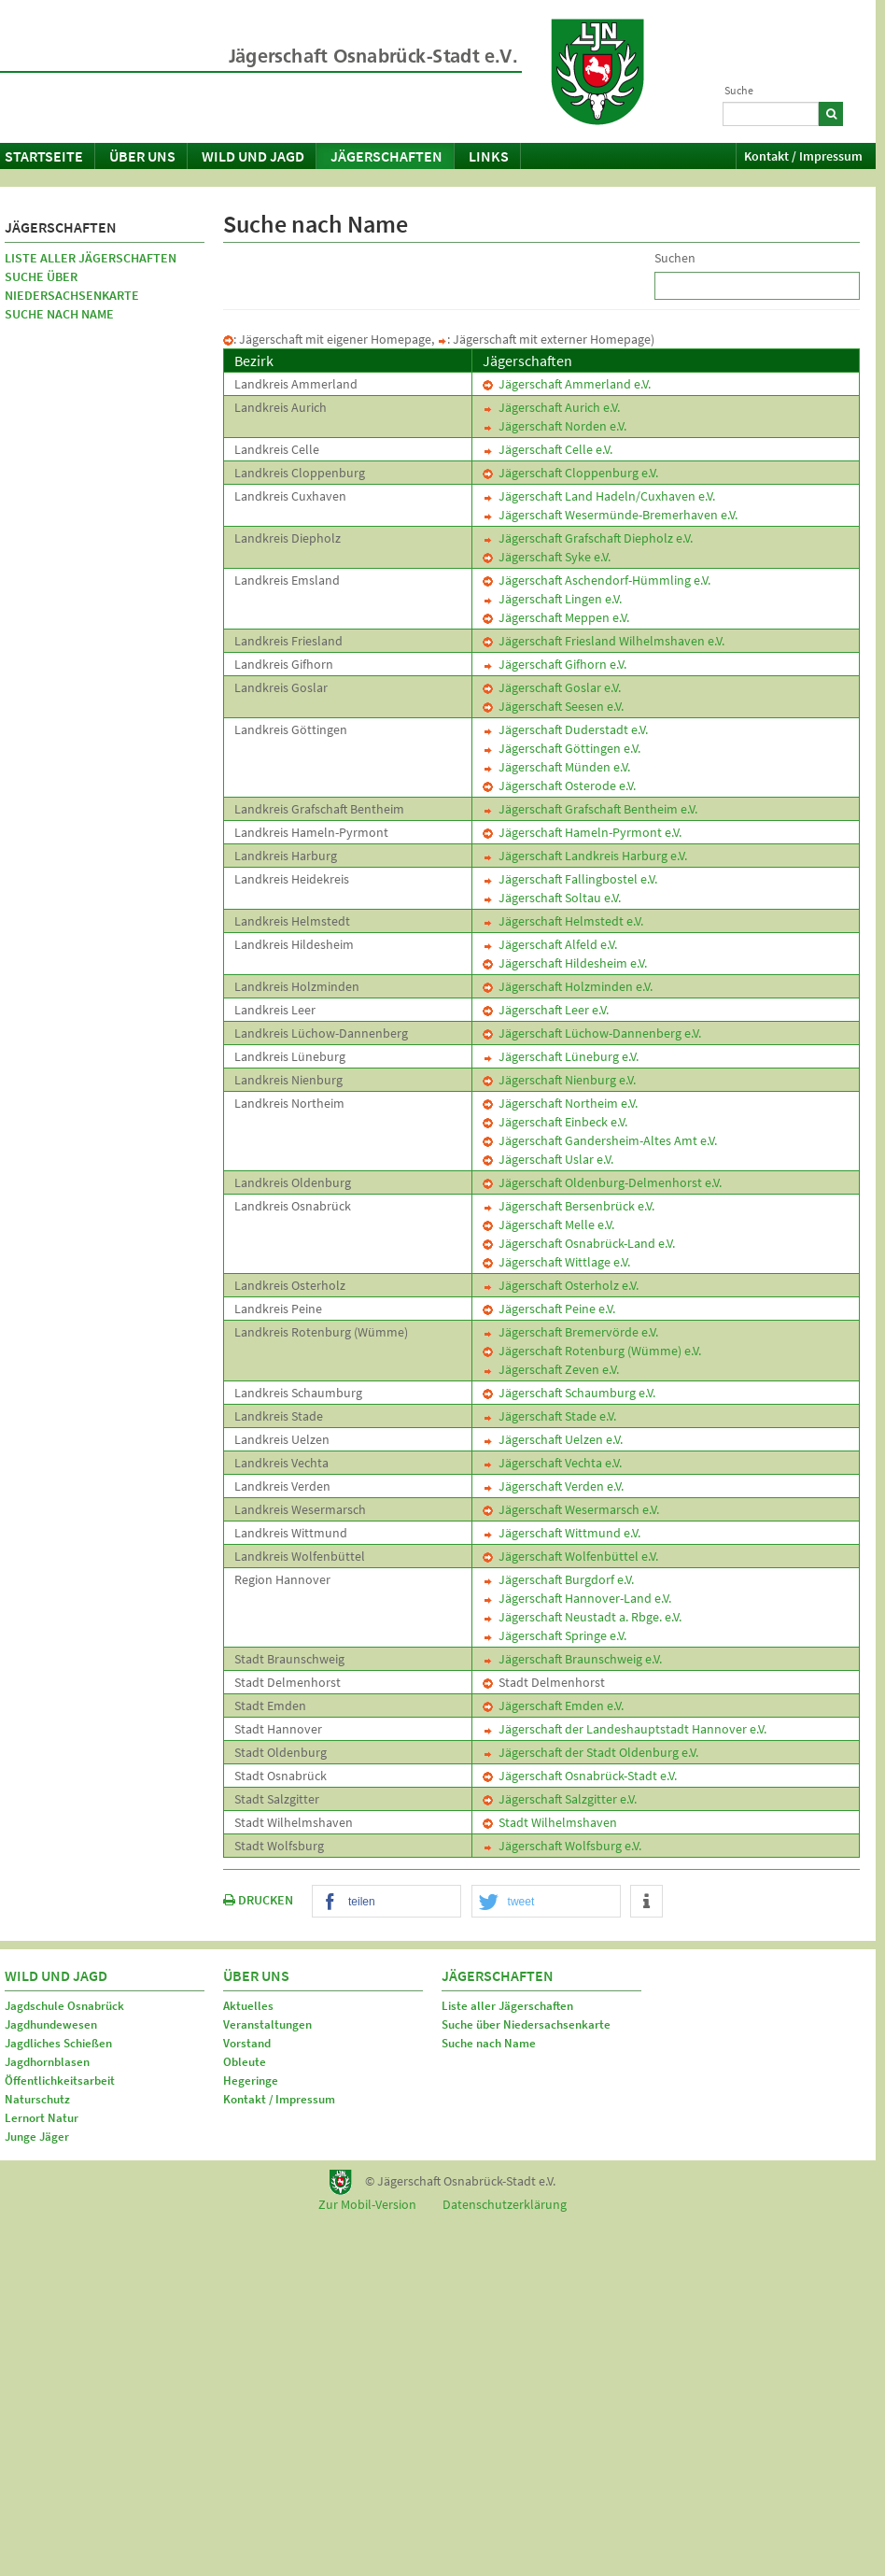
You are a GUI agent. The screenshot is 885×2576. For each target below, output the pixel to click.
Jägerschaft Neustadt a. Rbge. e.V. (582, 1616)
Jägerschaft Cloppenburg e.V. (570, 472)
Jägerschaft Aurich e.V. (551, 407)
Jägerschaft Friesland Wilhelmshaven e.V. (603, 640)
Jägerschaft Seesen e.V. (553, 706)
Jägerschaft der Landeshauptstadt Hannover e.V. (624, 1728)
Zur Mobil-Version (367, 2204)
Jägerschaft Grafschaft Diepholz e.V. (588, 538)
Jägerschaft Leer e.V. (546, 1009)
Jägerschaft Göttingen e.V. (561, 748)
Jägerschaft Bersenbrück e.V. (568, 1205)
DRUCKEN (258, 1899)
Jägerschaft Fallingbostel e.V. (570, 878)
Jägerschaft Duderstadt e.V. (565, 729)
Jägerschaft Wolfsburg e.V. (562, 1845)
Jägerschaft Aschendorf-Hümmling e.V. (596, 580)
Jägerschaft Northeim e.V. (560, 1103)
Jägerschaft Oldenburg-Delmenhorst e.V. (602, 1182)
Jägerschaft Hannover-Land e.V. (577, 1598)
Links (489, 156)
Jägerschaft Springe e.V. (554, 1635)
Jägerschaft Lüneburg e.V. (561, 1056)
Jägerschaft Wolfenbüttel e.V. (570, 1556)
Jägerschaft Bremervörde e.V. (570, 1331)
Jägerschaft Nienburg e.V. (559, 1079)
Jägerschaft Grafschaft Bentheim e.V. (590, 808)
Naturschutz (37, 2099)
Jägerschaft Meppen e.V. (556, 617)
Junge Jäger (37, 2136)
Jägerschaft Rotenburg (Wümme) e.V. (592, 1350)
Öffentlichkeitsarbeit (60, 2080)
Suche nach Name (59, 313)
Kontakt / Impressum (803, 156)
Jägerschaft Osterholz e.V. (561, 1285)
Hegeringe (250, 2080)
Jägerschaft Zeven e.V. (551, 1369)
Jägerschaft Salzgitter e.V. (560, 1798)
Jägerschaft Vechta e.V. (552, 1462)
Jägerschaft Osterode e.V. (559, 785)
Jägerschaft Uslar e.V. (548, 1159)
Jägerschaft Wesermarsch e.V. (571, 1509)
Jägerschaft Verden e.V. (553, 1486)
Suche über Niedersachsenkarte (72, 286)
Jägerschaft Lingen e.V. (552, 598)
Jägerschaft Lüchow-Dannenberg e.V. (592, 1033)
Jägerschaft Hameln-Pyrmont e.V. (582, 832)
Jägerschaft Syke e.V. (547, 556)
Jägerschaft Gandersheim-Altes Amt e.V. (600, 1140)
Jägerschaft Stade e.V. (549, 1416)
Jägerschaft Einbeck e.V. (555, 1121)
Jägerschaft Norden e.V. (554, 426)
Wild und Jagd (253, 156)
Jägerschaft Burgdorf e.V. (558, 1579)
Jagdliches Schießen (58, 2043)
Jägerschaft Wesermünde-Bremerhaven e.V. (610, 514)
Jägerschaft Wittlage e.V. (556, 1261)
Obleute (244, 2062)
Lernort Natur (41, 2118)
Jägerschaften (386, 156)
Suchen (674, 257)
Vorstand (247, 2043)
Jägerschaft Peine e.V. (549, 1308)
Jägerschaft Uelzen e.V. (553, 1439)
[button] (386, 1902)
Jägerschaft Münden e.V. (556, 766)
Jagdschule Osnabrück (64, 2006)
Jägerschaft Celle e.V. (547, 449)
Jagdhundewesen (51, 2024)
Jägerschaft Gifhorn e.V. (554, 664)
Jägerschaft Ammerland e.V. (567, 383)
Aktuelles (248, 2006)
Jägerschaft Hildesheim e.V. (565, 963)
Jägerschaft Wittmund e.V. (561, 1532)
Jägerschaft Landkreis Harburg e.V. (585, 855)
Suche (738, 90)
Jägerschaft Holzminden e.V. (568, 986)
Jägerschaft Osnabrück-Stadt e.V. (580, 1775)
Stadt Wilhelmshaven (550, 1822)
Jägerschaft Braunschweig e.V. (572, 1658)
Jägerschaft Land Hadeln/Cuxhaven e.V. (599, 496)
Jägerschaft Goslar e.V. (552, 687)
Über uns (142, 156)
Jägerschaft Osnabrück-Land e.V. (579, 1243)
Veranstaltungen (267, 2024)
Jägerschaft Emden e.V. (553, 1705)
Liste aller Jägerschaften (90, 257)
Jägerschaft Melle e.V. (548, 1224)
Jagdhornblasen (47, 2062)
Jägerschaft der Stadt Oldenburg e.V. (590, 1752)
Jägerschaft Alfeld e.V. (550, 944)
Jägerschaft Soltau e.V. (552, 897)
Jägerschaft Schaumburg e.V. (569, 1392)
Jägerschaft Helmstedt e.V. (563, 921)
